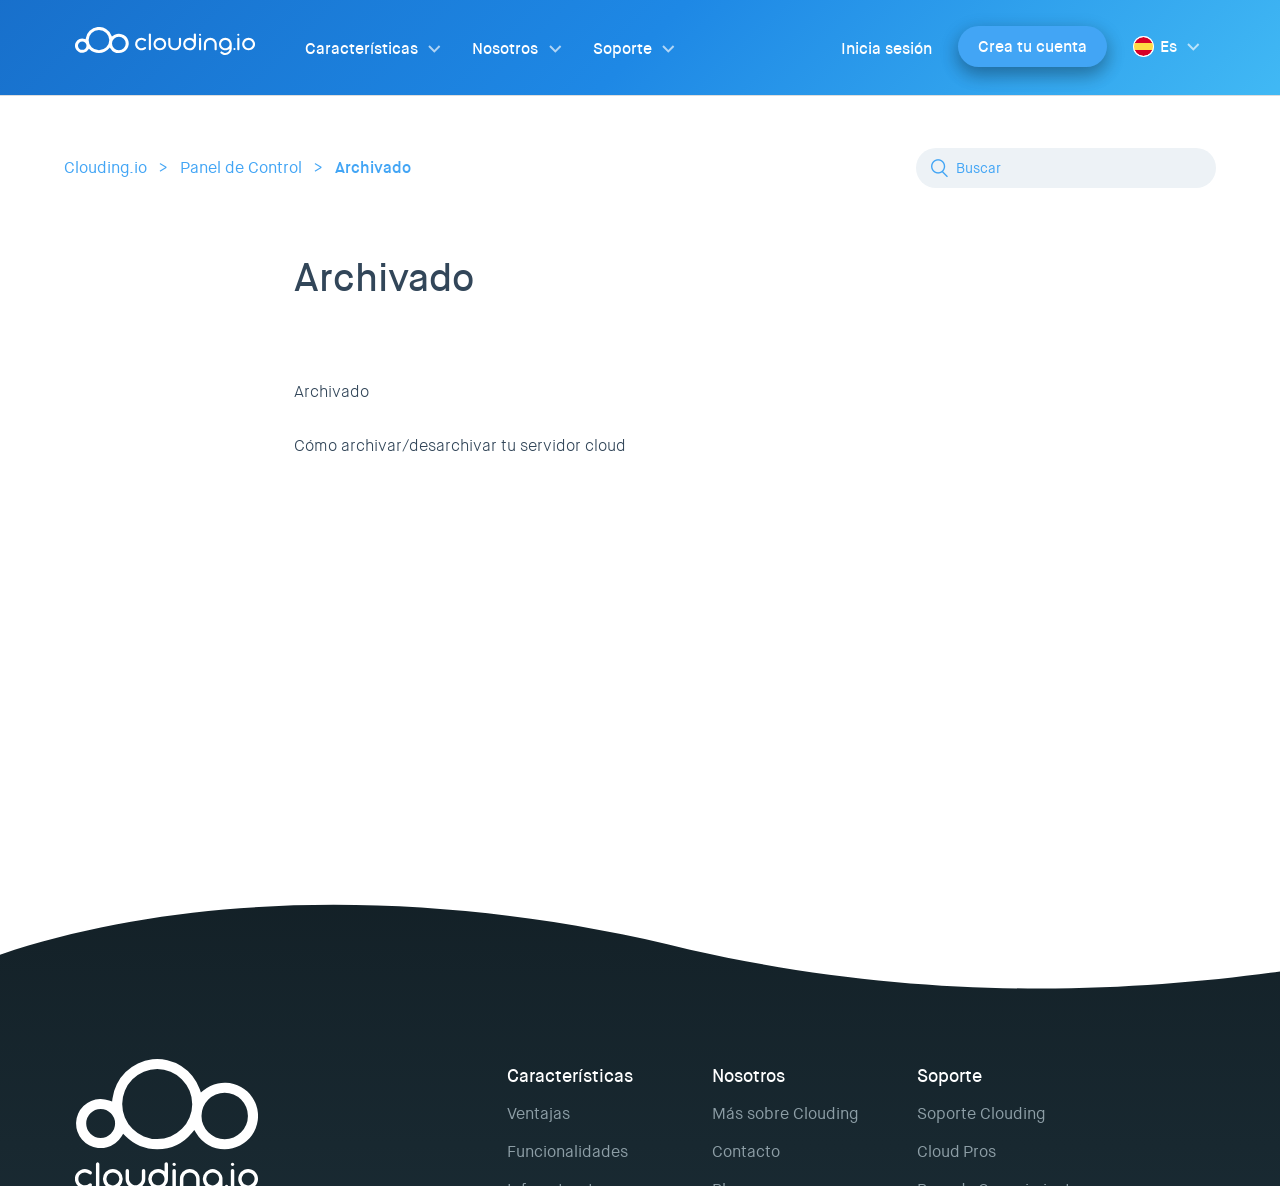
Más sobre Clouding (785, 1113)
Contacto (746, 1151)
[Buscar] (1066, 168)
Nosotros (505, 48)
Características (361, 48)
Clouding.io (105, 167)
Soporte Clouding (981, 1113)
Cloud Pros (956, 1151)
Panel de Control (241, 167)
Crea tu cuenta (1032, 46)
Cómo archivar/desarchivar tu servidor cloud (460, 445)
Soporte (622, 48)
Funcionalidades (567, 1151)
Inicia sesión (886, 48)
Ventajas (538, 1113)
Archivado (373, 167)
